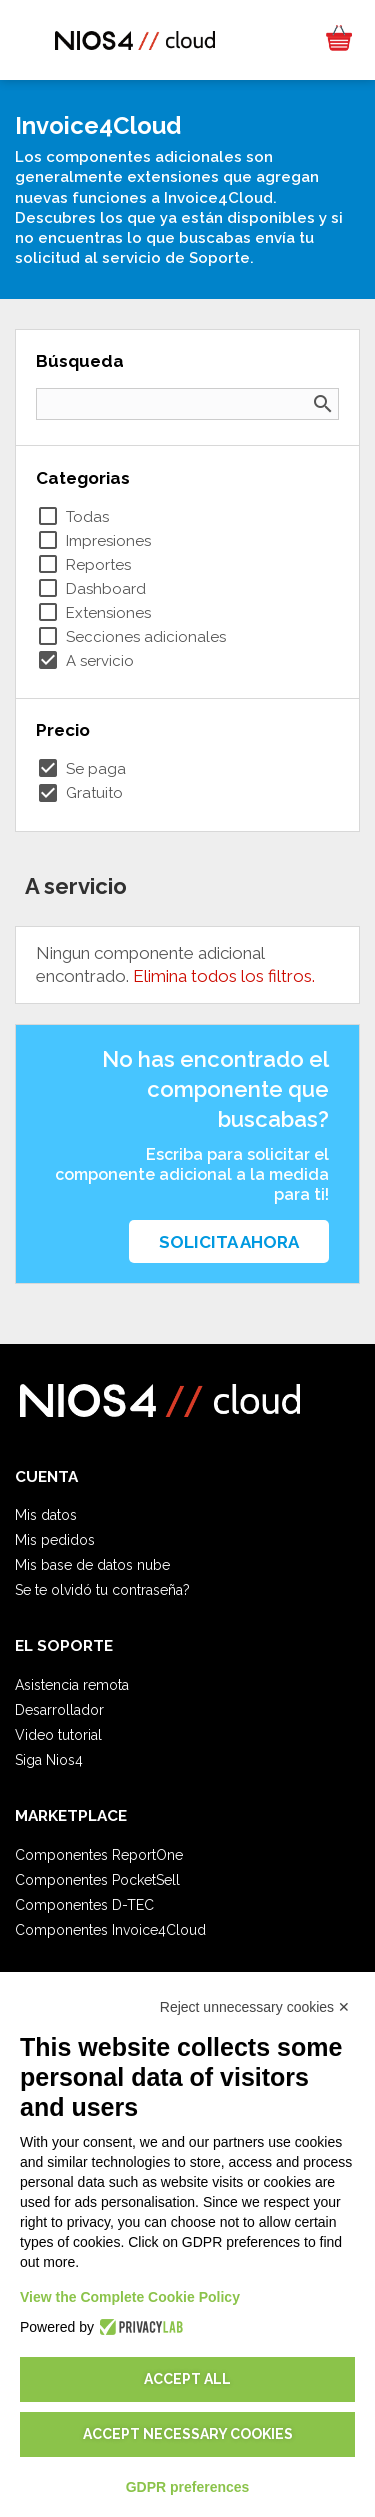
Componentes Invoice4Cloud (110, 1930)
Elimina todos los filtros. (224, 976)
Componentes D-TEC (84, 1905)
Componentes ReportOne (99, 1855)
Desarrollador (59, 1710)
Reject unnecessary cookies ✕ (255, 2007)
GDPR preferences (188, 2487)
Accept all (187, 2379)
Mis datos (46, 1515)
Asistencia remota (72, 1685)
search (323, 404)
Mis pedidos (55, 1540)
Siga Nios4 (49, 1760)
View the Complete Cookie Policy (130, 2297)
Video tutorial (58, 1735)
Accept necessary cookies (188, 2434)
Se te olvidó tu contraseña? (102, 1590)
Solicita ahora (229, 1242)
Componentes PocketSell (97, 1880)
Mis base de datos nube (92, 1565)
